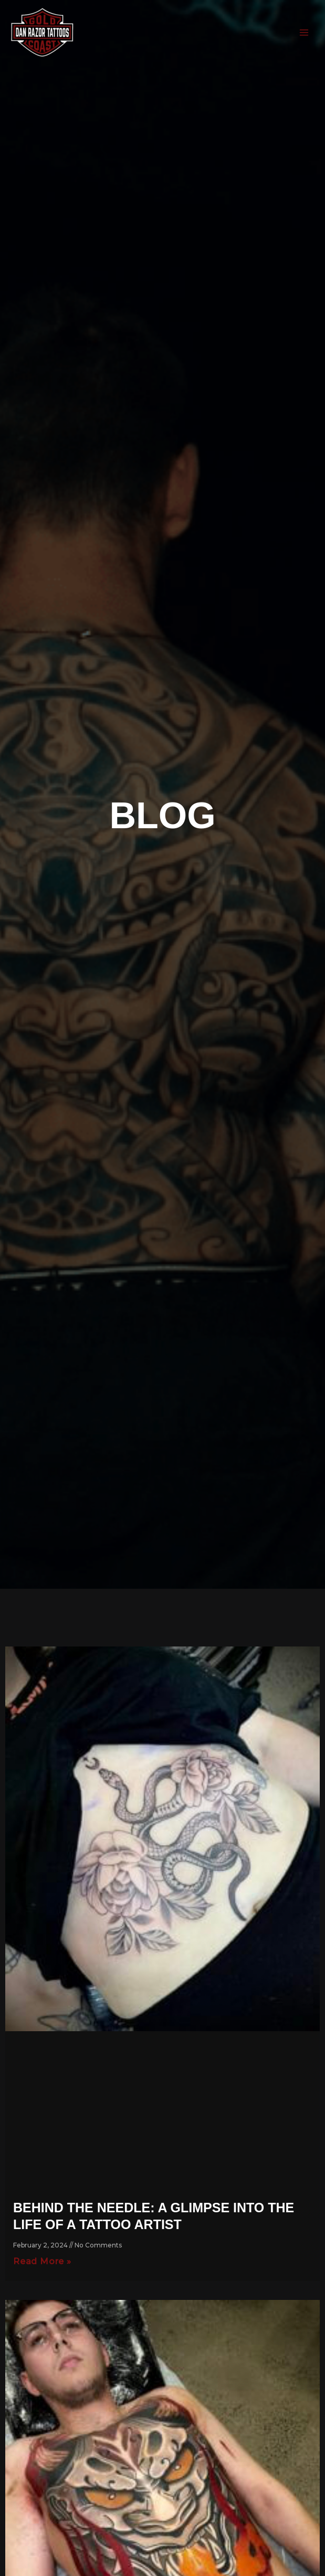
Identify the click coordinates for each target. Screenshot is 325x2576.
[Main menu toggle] (304, 32)
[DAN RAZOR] (42, 32)
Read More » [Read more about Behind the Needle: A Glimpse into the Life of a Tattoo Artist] (42, 2261)
